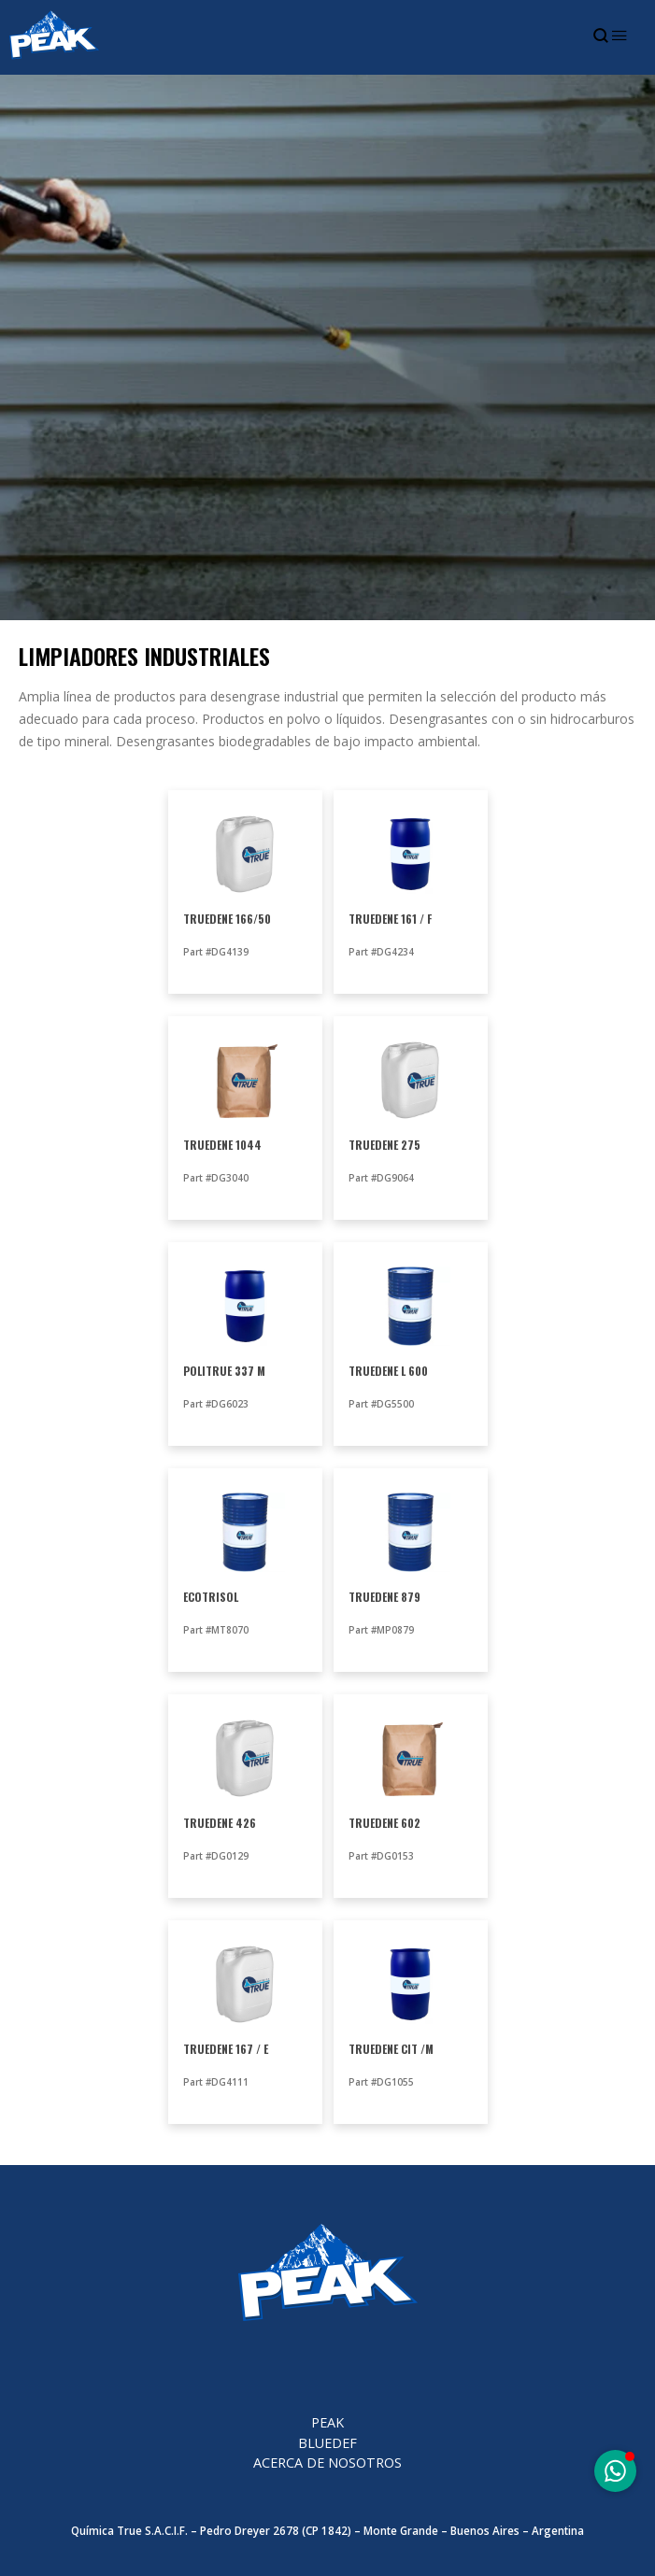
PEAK (327, 2422)
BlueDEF (327, 2443)
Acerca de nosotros (327, 2462)
